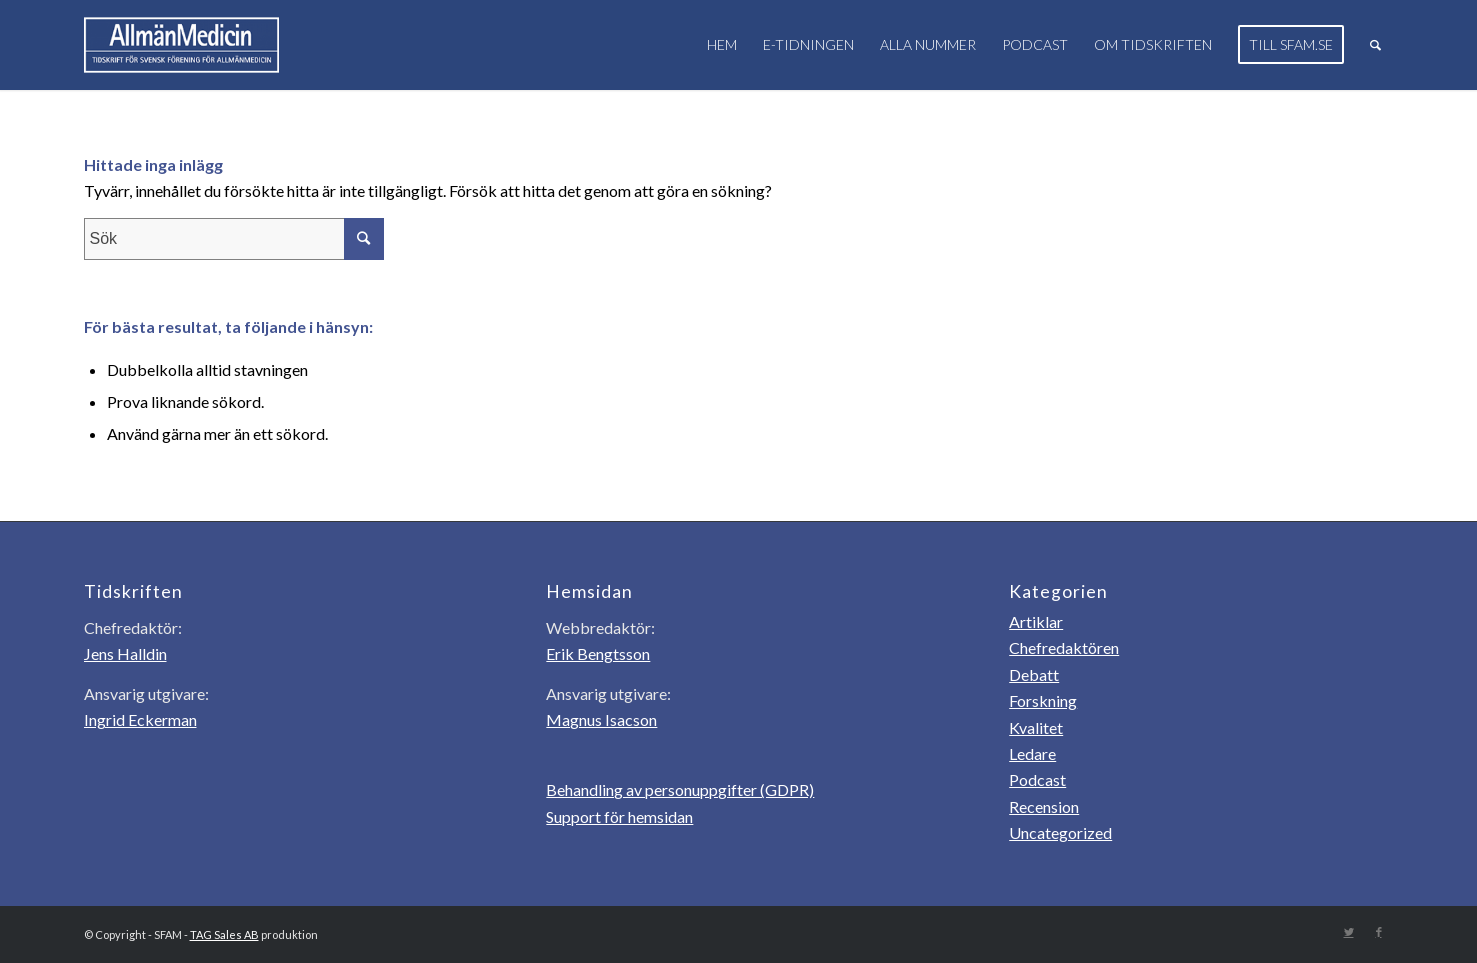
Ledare (1032, 753)
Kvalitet (1036, 727)
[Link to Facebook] (1379, 932)
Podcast (1037, 779)
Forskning (1043, 700)
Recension (1044, 806)
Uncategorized (1060, 832)
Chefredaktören (1064, 647)
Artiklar (1036, 621)
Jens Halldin (125, 653)
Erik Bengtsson (598, 653)
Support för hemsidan (619, 816)
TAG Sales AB (224, 934)
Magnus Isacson (601, 719)
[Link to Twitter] (1349, 932)
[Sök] (1375, 45)
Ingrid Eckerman (140, 719)
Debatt (1034, 674)
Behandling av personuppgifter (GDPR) (680, 789)
